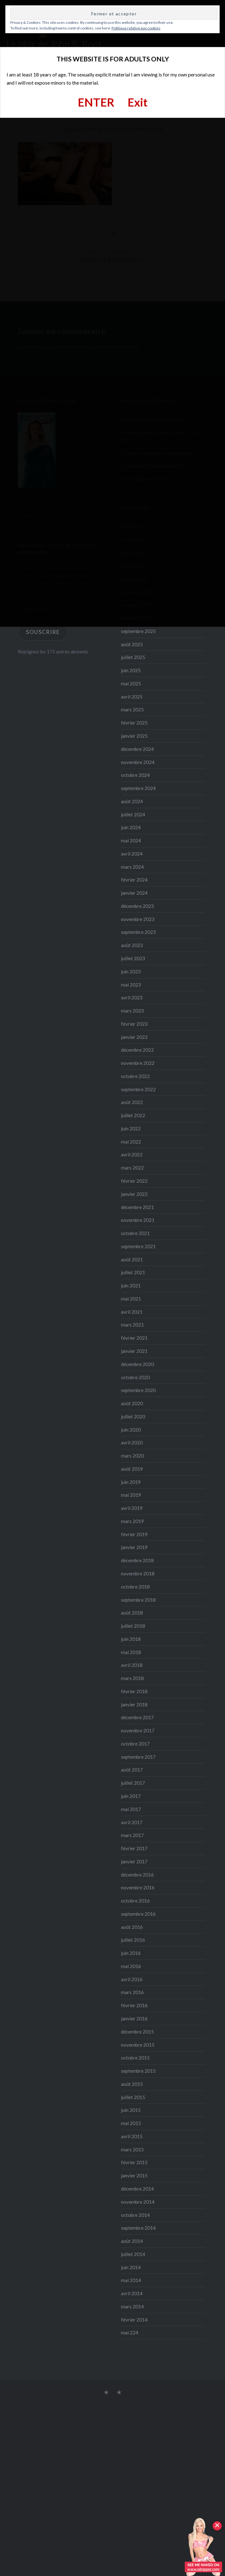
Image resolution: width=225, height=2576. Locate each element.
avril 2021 (132, 1312)
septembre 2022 (138, 1089)
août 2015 (132, 2084)
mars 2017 (132, 1835)
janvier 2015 (134, 2175)
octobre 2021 (135, 1233)
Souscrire (43, 632)
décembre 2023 (137, 906)
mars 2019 (132, 1521)
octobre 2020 (135, 1377)
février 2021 (134, 1338)
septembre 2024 (138, 788)
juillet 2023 (133, 958)
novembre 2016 (137, 1887)
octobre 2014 (135, 2215)
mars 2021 (132, 1324)
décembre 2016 (137, 1874)
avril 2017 (132, 1822)
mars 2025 (132, 709)
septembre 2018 (138, 1600)
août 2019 (132, 1469)
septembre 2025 (138, 631)
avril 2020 (132, 1442)
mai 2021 (131, 1298)
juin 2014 (131, 2267)
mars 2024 (132, 867)
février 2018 (134, 1691)
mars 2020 (132, 1455)
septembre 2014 (138, 2228)
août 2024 (132, 801)
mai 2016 (131, 1966)
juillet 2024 (133, 814)
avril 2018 (132, 1665)
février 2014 (134, 2319)
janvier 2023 (134, 1037)
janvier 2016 (134, 2018)
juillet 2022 (133, 1115)
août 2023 (132, 945)
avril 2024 (132, 853)
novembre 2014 (137, 2202)
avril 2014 (132, 2293)
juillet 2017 (133, 1783)
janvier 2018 (134, 1704)
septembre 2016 (138, 1914)
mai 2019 (131, 1495)
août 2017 (132, 1769)
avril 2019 (132, 1508)
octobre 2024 (135, 775)
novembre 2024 (137, 762)
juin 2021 (131, 1285)
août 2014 (132, 2241)
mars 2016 (132, 1992)
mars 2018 (132, 1678)
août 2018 (132, 1612)
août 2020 (132, 1403)
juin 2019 (131, 1482)
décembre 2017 (137, 1717)
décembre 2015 (137, 2031)
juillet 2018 (133, 1626)
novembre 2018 (137, 1573)
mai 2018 (131, 1652)
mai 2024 (131, 840)
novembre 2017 (137, 1730)
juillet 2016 (133, 1940)
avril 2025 (132, 696)
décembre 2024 (137, 749)
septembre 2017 (138, 1757)
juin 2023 (131, 971)
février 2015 (134, 2162)
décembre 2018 (137, 1560)
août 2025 (132, 644)
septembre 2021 (138, 1246)
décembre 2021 (137, 1207)
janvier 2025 (134, 736)
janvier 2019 (134, 1547)
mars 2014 (132, 2306)
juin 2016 (131, 1953)
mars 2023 (132, 1010)
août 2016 (132, 1927)
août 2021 (132, 1259)
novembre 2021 (137, 1220)
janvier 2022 (134, 1194)
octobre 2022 (135, 1076)
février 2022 (134, 1181)
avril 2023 (132, 997)
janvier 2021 (134, 1351)
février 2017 (134, 1848)
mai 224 (129, 2332)
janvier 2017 (134, 1861)
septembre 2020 (138, 1390)
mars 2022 (132, 1167)
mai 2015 (131, 2123)
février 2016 (134, 2005)
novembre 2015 (137, 2045)
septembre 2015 (138, 2071)
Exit (138, 102)
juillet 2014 (133, 2254)
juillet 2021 (133, 1272)
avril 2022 (132, 1154)
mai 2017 (131, 1809)
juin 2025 (131, 670)
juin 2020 (131, 1429)
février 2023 (134, 1024)
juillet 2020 (133, 1416)
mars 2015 (132, 2149)
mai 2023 (131, 984)
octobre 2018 (135, 1586)
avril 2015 (132, 2136)
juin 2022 (131, 1128)
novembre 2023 (137, 919)
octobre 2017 (135, 1743)
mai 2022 (131, 1141)
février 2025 (134, 722)
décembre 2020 (137, 1364)
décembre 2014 (137, 2188)
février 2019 (134, 1534)
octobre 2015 (135, 2057)
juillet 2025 (133, 657)
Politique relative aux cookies (136, 28)
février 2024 (134, 879)
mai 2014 (131, 2280)
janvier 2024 (134, 893)
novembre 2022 (137, 1063)
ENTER (96, 102)
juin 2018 (131, 1639)
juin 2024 (131, 827)
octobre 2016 (135, 1900)
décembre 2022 (137, 1050)
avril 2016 (132, 1979)
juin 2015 (131, 2110)
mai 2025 (131, 683)
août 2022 (132, 1102)
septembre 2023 (138, 932)
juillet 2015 (133, 2097)
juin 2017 (131, 1796)
